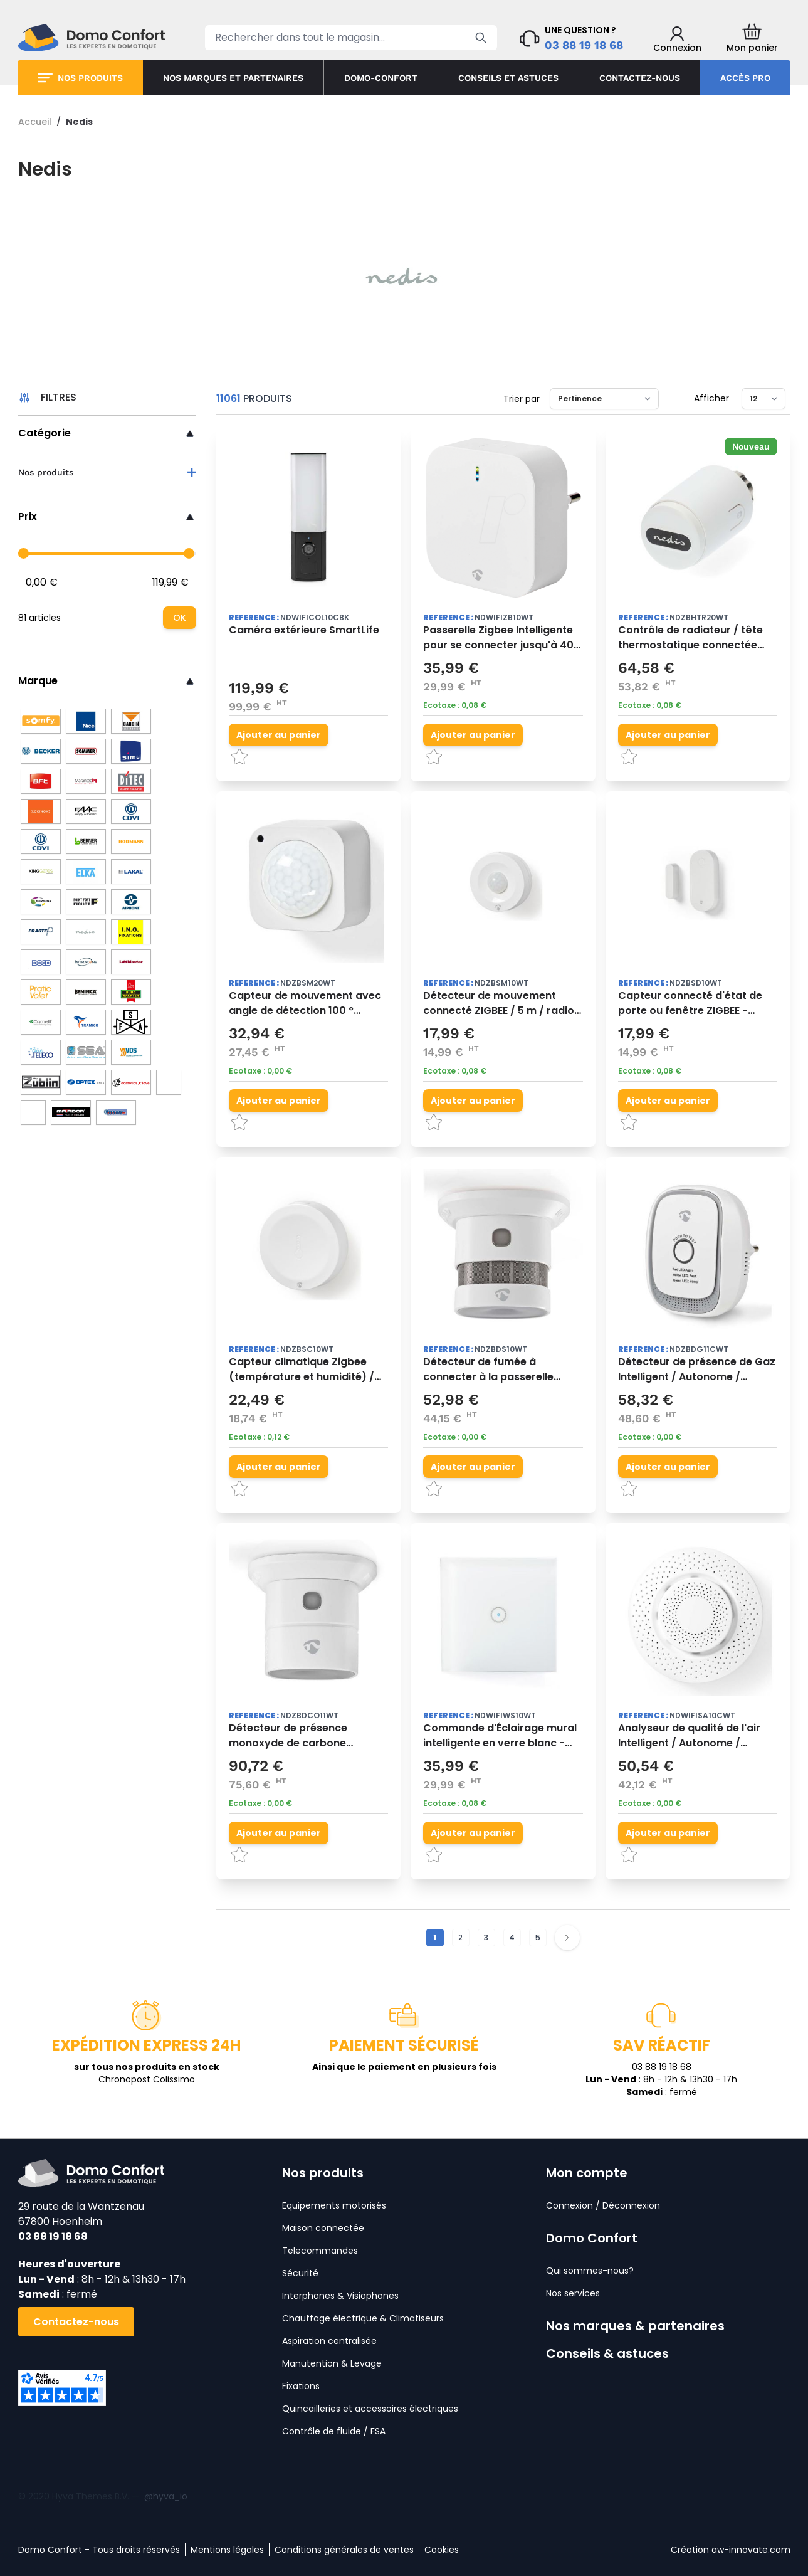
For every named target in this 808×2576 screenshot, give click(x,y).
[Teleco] (41, 1052)
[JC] (33, 1112)
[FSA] (131, 1022)
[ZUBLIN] (41, 1082)
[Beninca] (86, 992)
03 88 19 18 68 (584, 44)
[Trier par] (604, 398)
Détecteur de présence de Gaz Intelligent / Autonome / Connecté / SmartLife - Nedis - (697, 1369)
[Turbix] (116, 1112)
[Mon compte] (677, 40)
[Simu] (131, 751)
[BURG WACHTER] (131, 992)
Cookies (441, 2549)
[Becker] (41, 751)
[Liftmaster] (131, 961)
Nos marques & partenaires (635, 2326)
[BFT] (41, 781)
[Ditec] (131, 781)
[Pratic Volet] (41, 992)
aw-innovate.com (750, 2549)
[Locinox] (41, 811)
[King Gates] (41, 871)
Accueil (34, 121)
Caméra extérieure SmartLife (304, 630)
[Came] (131, 811)
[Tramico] (86, 1022)
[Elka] (86, 871)
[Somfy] (41, 721)
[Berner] (86, 841)
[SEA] (86, 1052)
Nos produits (90, 78)
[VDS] (131, 1052)
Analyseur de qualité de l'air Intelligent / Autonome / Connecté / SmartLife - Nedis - (697, 1736)
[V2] (131, 1082)
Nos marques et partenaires (233, 78)
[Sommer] (86, 751)
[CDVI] (41, 841)
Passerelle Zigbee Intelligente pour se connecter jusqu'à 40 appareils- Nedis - (498, 638)
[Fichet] (86, 901)
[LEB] (168, 1082)
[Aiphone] (131, 901)
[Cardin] (131, 721)
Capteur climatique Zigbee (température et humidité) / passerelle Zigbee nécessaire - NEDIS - (308, 1369)
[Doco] (41, 961)
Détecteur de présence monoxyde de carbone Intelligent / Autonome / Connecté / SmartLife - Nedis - (308, 1736)
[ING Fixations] (131, 931)
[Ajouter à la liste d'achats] (325, 757)
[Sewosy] (41, 901)
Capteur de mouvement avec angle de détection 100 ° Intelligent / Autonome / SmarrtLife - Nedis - (305, 1003)
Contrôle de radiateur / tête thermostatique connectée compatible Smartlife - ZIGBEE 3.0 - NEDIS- (695, 638)
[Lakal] (131, 871)
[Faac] (86, 811)
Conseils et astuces (508, 78)
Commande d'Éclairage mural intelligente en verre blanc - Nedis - (500, 1736)
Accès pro (745, 78)
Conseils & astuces (607, 2353)
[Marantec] (86, 781)
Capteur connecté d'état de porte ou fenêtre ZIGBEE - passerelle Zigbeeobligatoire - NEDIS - (696, 1003)
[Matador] (71, 1112)
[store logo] (91, 37)
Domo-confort (380, 78)
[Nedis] (86, 931)
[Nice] (86, 721)
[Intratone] (86, 961)
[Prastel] (41, 931)
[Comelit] (41, 1022)
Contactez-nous (639, 78)
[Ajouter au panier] (278, 735)
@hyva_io (165, 2496)
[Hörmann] (131, 841)
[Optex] (86, 1082)
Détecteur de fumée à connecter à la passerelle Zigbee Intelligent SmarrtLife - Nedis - (500, 1369)
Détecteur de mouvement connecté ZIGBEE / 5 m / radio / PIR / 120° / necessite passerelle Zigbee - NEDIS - (502, 1003)
